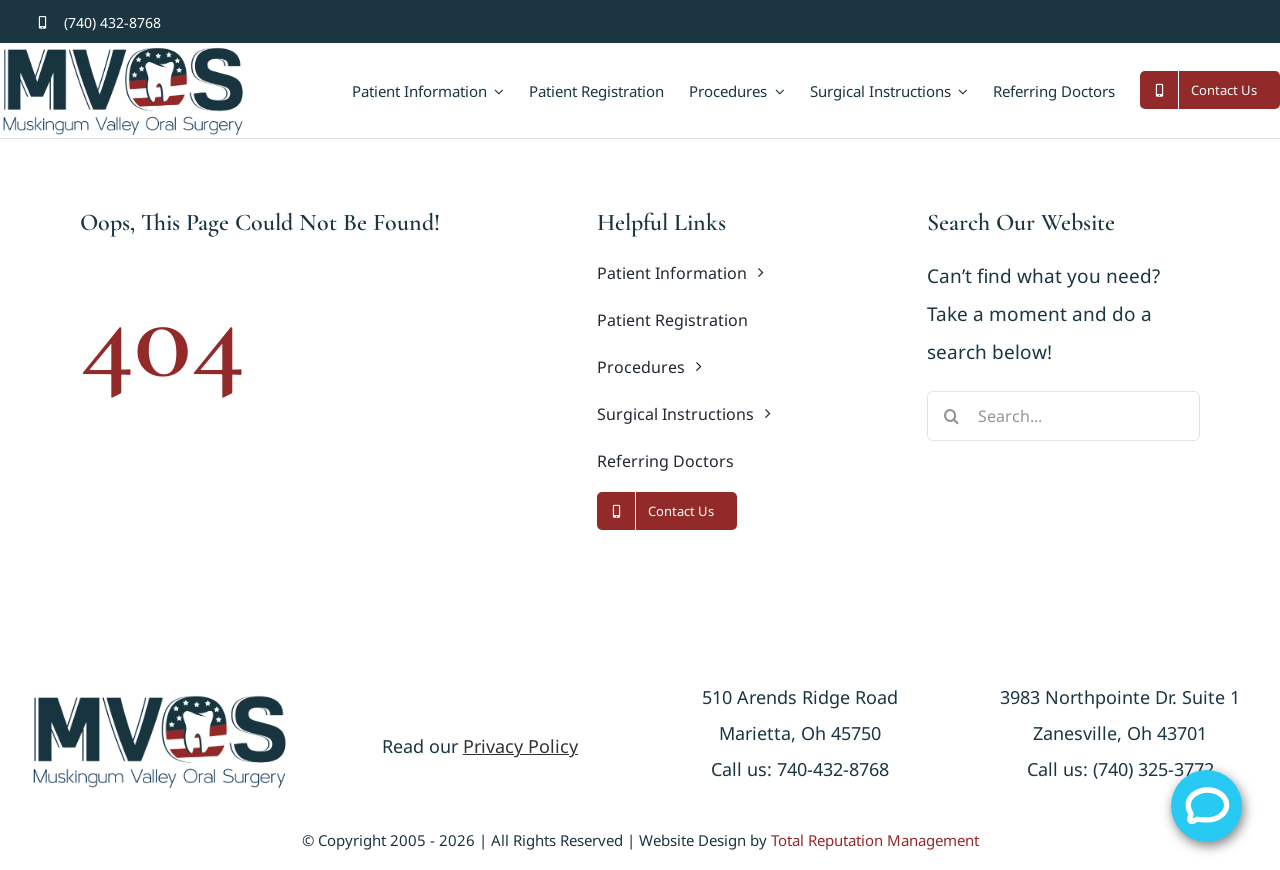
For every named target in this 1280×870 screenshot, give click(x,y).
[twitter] (1210, 22)
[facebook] (1177, 22)
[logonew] (159, 703)
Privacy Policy (520, 746)
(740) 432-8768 (112, 22)
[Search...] (1063, 416)
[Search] (952, 416)
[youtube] (1243, 22)
